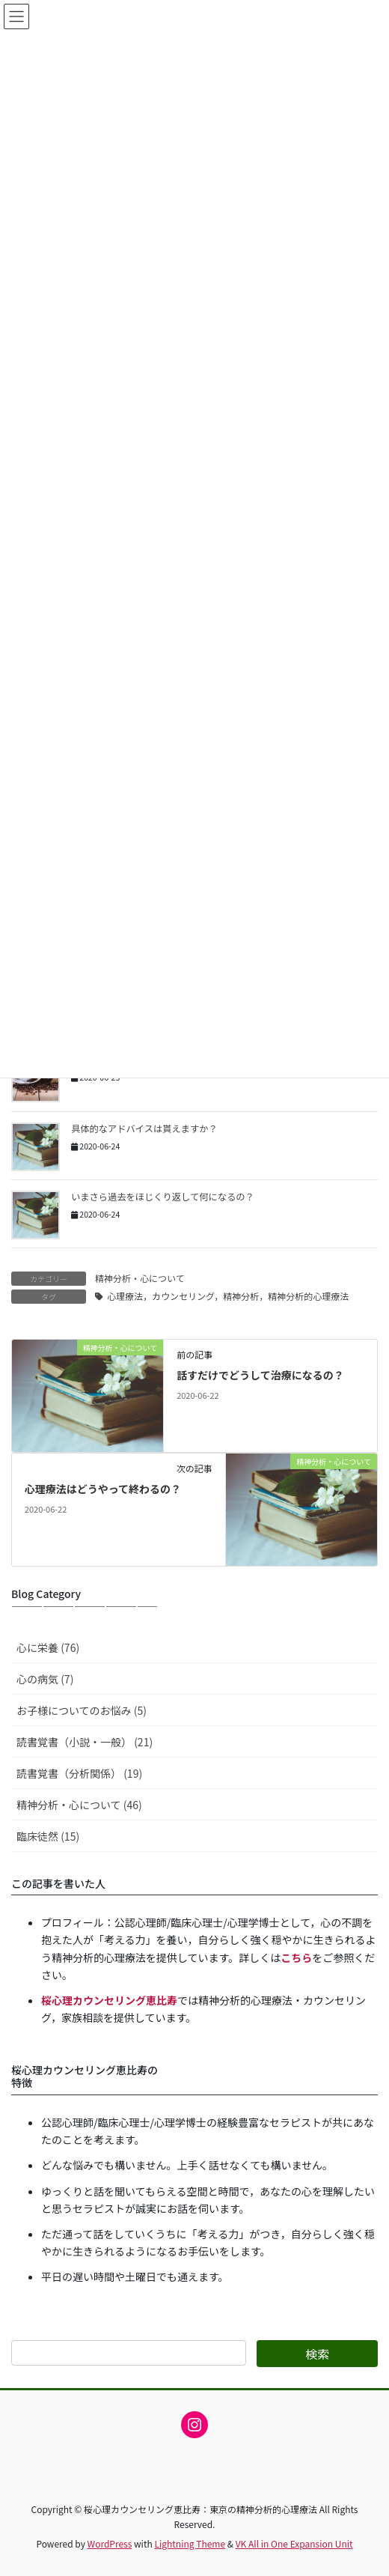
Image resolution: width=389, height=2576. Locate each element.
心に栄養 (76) (47, 1647)
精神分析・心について (140, 1278)
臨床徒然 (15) (47, 1836)
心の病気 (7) (44, 1678)
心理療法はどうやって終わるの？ (103, 1488)
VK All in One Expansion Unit (294, 2543)
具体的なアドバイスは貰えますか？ (144, 1128)
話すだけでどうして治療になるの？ (260, 1374)
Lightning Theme (189, 2543)
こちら (296, 1957)
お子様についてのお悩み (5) (81, 1710)
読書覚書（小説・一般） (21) (84, 1741)
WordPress (110, 2543)
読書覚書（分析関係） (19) (79, 1773)
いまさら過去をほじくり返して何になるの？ (162, 1196)
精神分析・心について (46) (79, 1804)
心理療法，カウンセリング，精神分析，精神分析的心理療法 (228, 1295)
